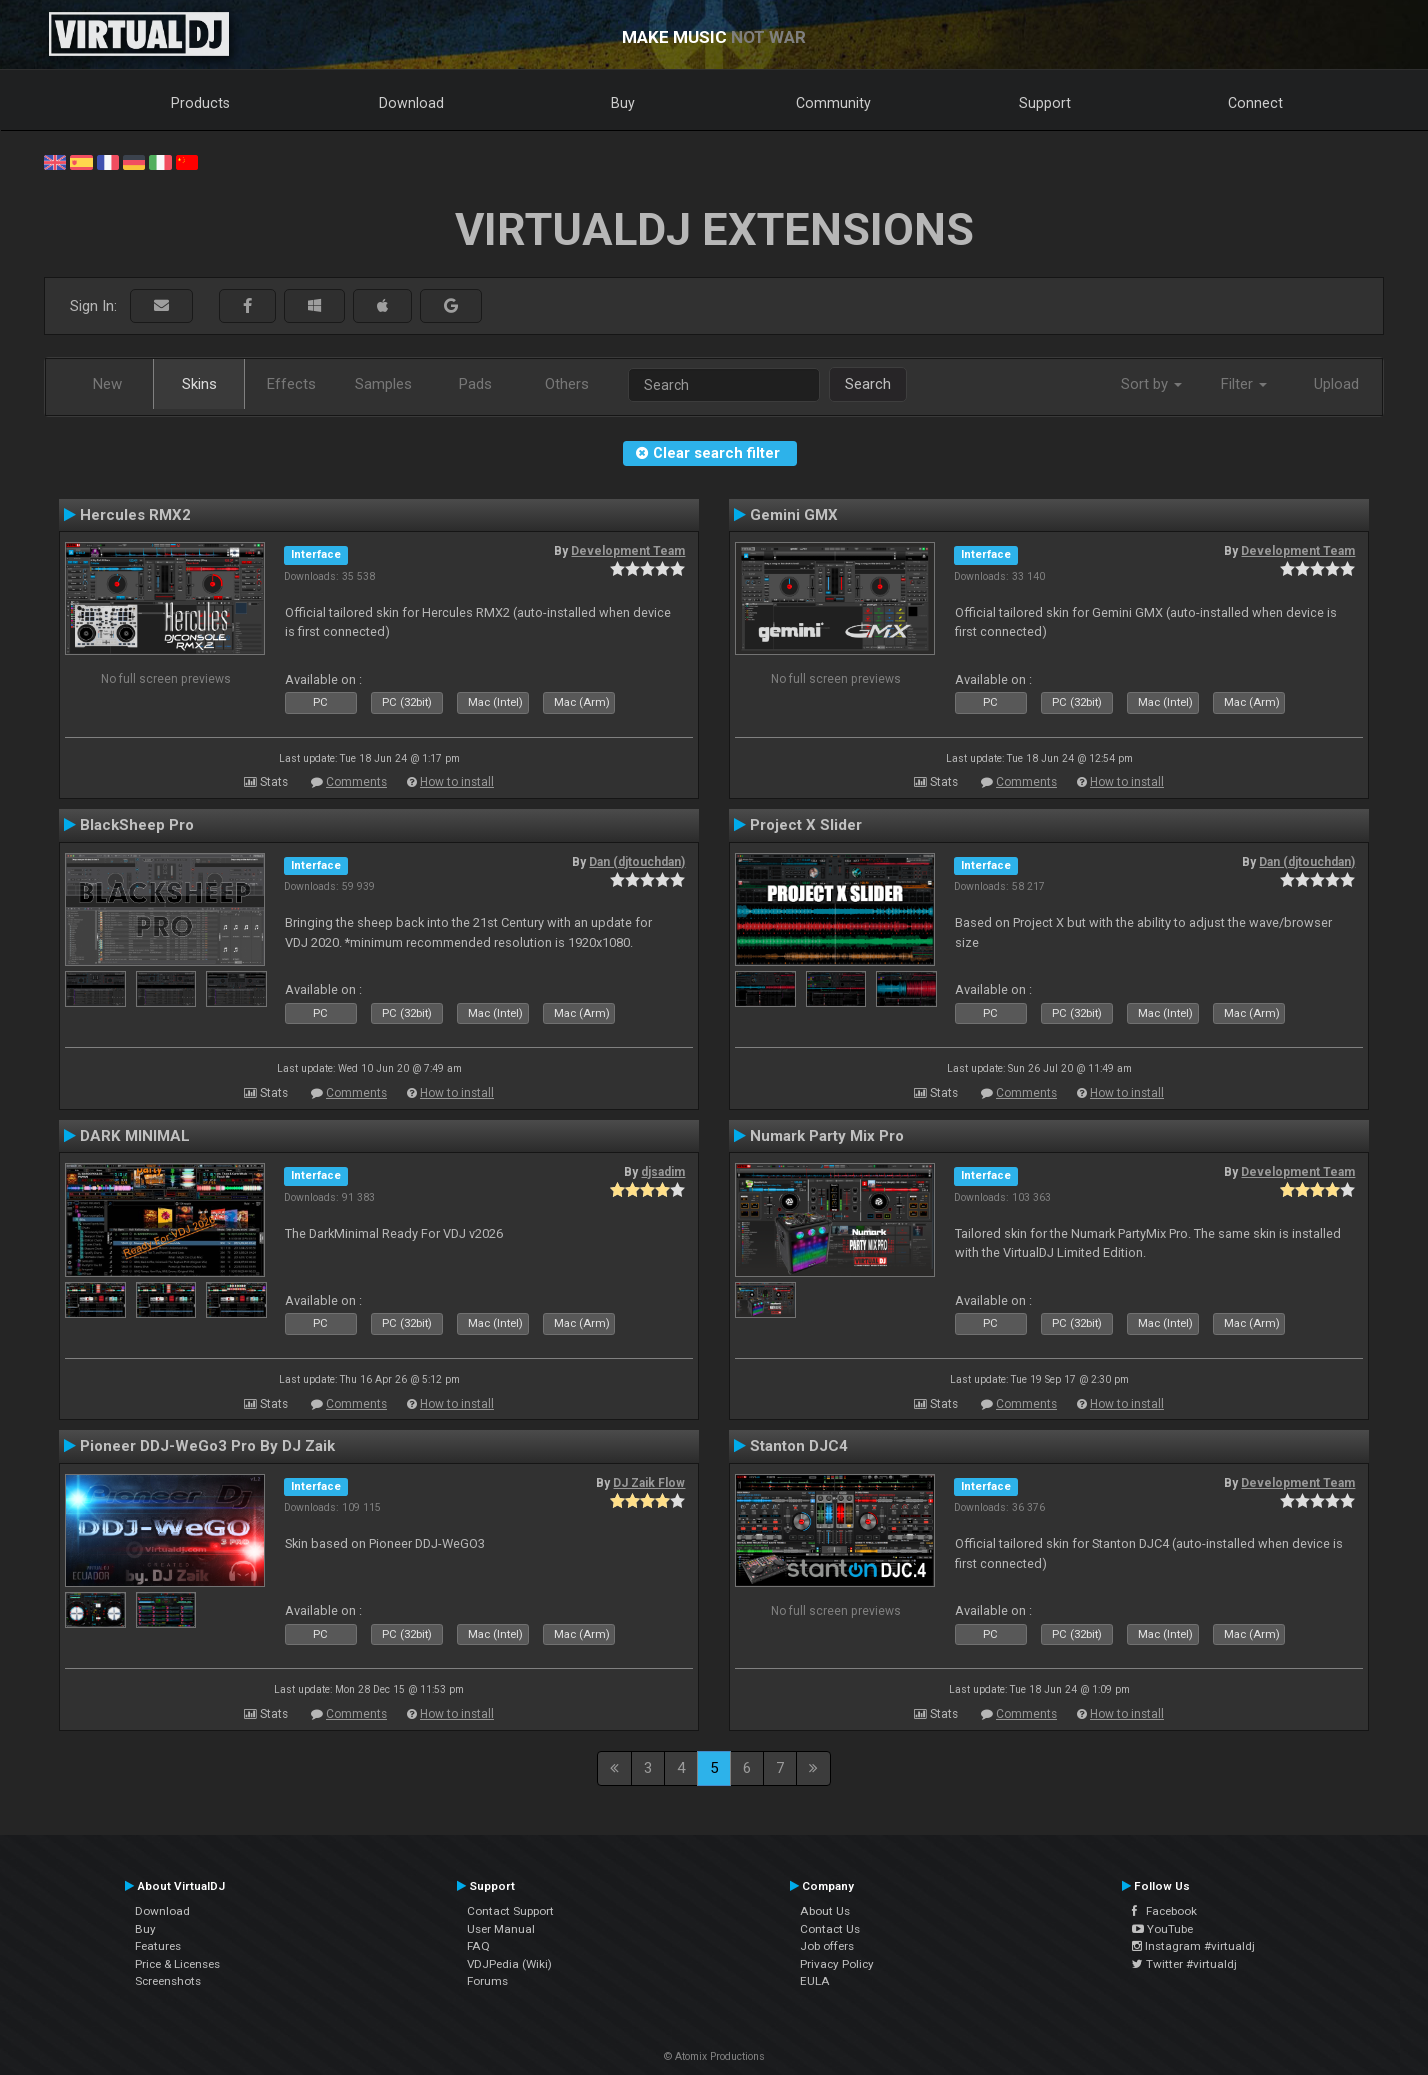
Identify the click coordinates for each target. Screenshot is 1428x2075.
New (107, 384)
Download (411, 103)
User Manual (501, 1929)
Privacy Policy (837, 1964)
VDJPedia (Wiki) (509, 1964)
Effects (291, 384)
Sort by (1151, 384)
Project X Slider (806, 825)
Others (567, 384)
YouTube (1162, 1929)
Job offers (827, 1946)
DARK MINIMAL (135, 1136)
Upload (1336, 384)
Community (833, 103)
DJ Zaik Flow (649, 1483)
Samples (383, 384)
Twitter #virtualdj (1184, 1964)
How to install (457, 782)
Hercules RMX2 (135, 515)
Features (158, 1946)
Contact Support (510, 1911)
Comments (356, 782)
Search (868, 384)
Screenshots (168, 1981)
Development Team (628, 551)
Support (1045, 103)
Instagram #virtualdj (1193, 1946)
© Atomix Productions (714, 2056)
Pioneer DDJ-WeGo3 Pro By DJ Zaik (207, 1446)
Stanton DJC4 (799, 1446)
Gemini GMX (794, 515)
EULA (815, 1981)
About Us (825, 1911)
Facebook (1164, 1911)
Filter (1244, 384)
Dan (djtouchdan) (637, 862)
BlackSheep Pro (137, 825)
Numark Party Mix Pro (827, 1136)
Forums (487, 1981)
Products (200, 103)
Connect (1255, 103)
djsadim (663, 1172)
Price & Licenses (177, 1964)
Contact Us (830, 1929)
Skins (199, 384)
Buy (623, 103)
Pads (475, 384)
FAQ (478, 1946)
